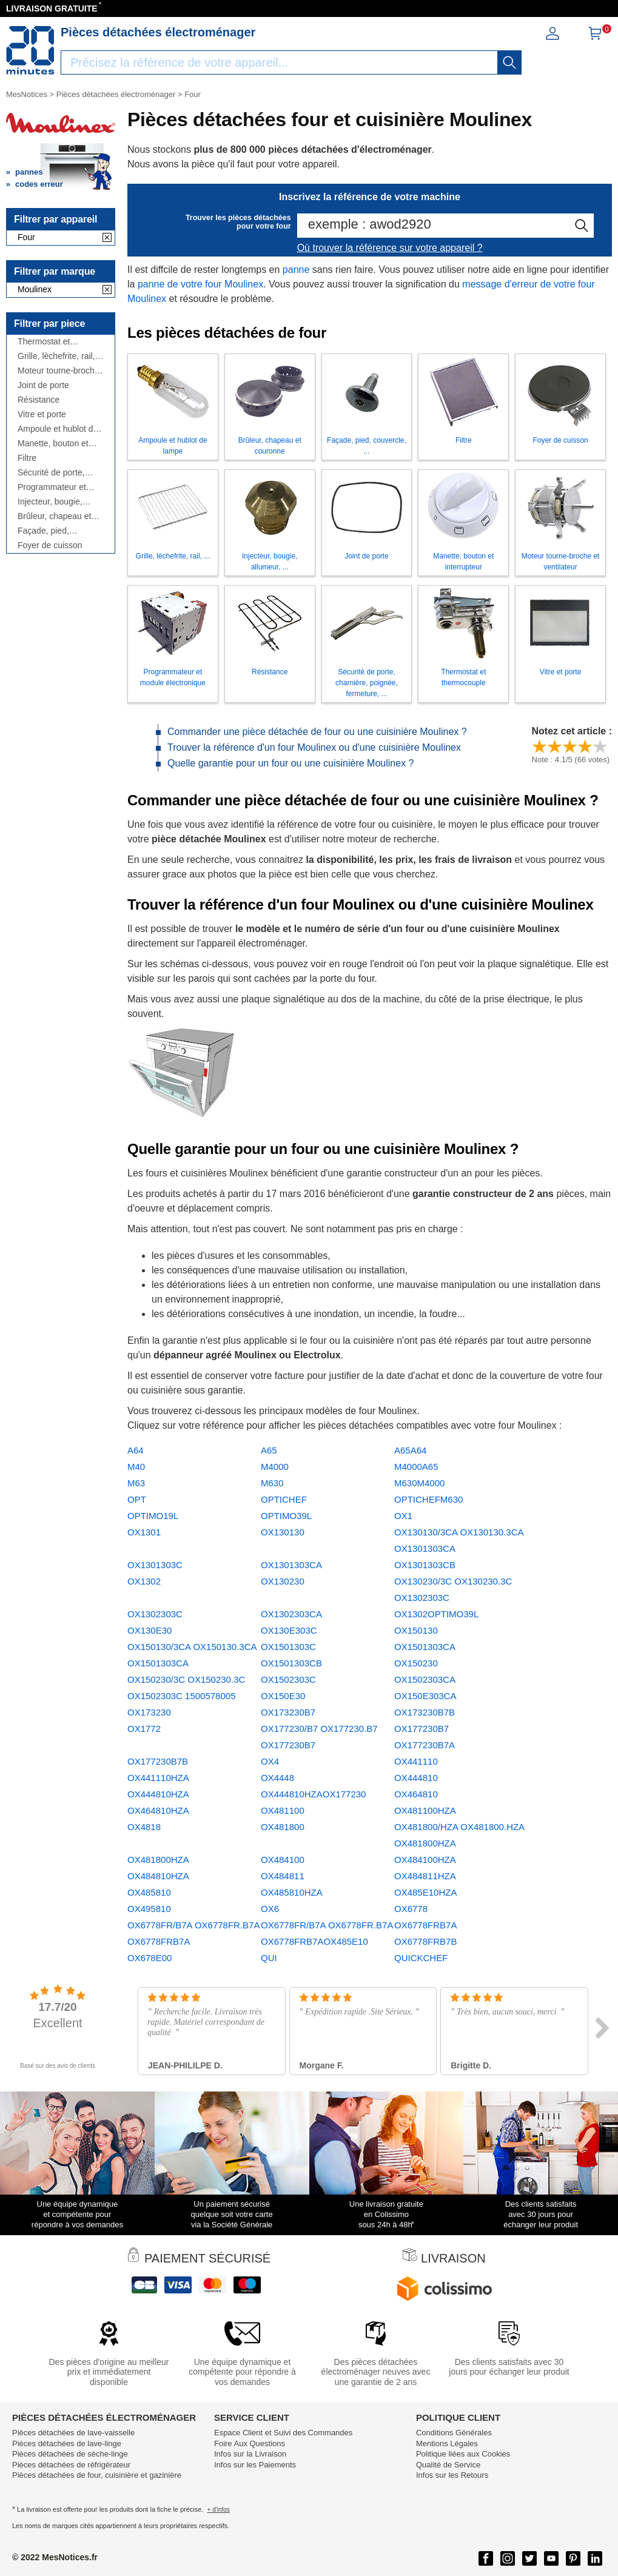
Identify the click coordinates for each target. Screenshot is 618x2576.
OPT (136, 1499)
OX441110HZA (158, 1778)
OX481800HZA (158, 1859)
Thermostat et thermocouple (44, 341)
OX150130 (416, 1630)
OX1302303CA (291, 1614)
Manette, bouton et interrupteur (53, 443)
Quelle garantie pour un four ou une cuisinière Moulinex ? (290, 763)
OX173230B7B (424, 1712)
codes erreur (39, 184)
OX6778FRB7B (425, 1941)
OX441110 (416, 1761)
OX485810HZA (292, 1892)
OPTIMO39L (286, 1516)
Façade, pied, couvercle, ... (43, 530)
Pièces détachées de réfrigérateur (71, 2464)
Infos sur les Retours (452, 2475)
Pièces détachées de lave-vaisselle (73, 2432)
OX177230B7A (424, 1745)
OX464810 (416, 1794)
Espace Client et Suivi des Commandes (283, 2432)
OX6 (270, 1908)
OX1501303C (288, 1647)
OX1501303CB (291, 1663)
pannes (29, 171)
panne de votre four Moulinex (200, 284)
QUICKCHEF (421, 1958)
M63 (136, 1483)
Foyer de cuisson (50, 545)
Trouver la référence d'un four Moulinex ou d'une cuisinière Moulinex (314, 747)
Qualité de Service (448, 2464)
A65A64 (410, 1450)
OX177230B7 (421, 1728)
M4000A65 (416, 1466)
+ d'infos (218, 2509)
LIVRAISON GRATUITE (52, 8)
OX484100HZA (425, 1859)
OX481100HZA (425, 1810)
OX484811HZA (425, 1876)
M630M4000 (419, 1483)
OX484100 (282, 1859)
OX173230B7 (288, 1712)
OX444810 (416, 1778)
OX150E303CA (425, 1696)
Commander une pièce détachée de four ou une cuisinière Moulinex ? (317, 731)
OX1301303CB (424, 1565)
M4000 (275, 1466)
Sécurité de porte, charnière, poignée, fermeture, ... (54, 472)
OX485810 (149, 1892)
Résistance (38, 399)
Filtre (27, 458)
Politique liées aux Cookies (463, 2453)
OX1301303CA (291, 1565)
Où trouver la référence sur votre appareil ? (390, 248)
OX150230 (416, 1663)
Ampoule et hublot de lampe (58, 429)
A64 (135, 1450)
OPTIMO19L (152, 1516)
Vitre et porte (42, 414)
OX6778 (411, 1908)
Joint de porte (43, 385)
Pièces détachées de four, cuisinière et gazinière (96, 2475)
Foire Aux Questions (249, 2443)
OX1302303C (155, 1614)
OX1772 (144, 1728)
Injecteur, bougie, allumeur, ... (50, 501)
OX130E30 (149, 1630)
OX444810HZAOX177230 (313, 1794)
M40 (136, 1466)
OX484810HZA (158, 1876)
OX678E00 (149, 1958)
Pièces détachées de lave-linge (66, 2443)
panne (296, 269)
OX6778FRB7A (425, 1925)
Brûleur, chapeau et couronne (54, 516)
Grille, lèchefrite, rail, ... (56, 356)
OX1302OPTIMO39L (436, 1614)
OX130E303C (289, 1630)
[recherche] (509, 62)
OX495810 (149, 1908)
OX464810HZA (158, 1810)
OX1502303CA (424, 1679)
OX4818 (144, 1827)
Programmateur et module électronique (56, 487)
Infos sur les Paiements (255, 2464)
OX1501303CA (424, 1647)
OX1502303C (288, 1679)
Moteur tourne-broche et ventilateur (58, 370)
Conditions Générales (454, 2432)
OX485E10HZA (425, 1892)
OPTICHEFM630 (428, 1499)
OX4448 (277, 1778)
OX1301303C (155, 1565)
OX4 (270, 1761)
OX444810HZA (158, 1794)
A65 (269, 1450)
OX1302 (144, 1581)
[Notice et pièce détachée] (30, 50)
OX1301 (144, 1532)
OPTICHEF (284, 1499)
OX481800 (282, 1827)
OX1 (403, 1516)
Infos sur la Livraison (250, 2453)
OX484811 (282, 1876)
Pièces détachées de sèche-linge (70, 2453)
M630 (272, 1483)
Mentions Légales (447, 2443)
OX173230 (149, 1712)
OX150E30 (283, 1696)
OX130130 (282, 1532)
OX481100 (282, 1810)
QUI (269, 1958)
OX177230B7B (157, 1761)
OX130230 (282, 1581)
